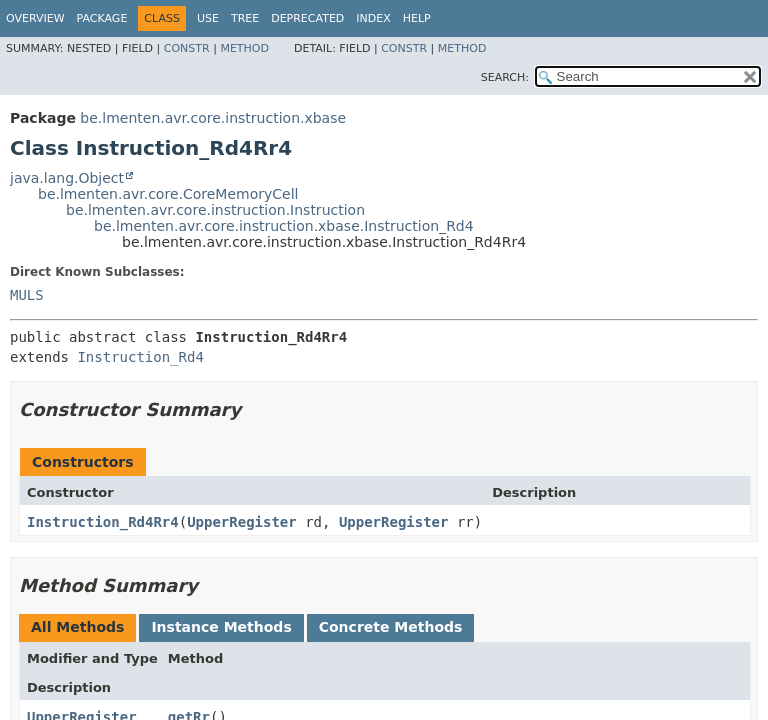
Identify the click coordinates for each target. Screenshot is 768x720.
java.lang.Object (67, 178)
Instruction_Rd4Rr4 (103, 522)
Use (208, 18)
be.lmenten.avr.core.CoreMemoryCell (168, 194)
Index (373, 18)
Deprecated (307, 18)
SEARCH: (505, 77)
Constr (187, 48)
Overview (35, 18)
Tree (245, 18)
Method (244, 48)
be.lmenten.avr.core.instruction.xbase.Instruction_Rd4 (284, 226)
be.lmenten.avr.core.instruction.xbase (213, 118)
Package (102, 18)
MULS (27, 295)
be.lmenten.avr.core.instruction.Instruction (215, 210)
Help (417, 18)
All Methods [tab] (77, 627)
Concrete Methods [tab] (391, 627)
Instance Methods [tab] (221, 627)
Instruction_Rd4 (140, 357)
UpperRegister (242, 522)
